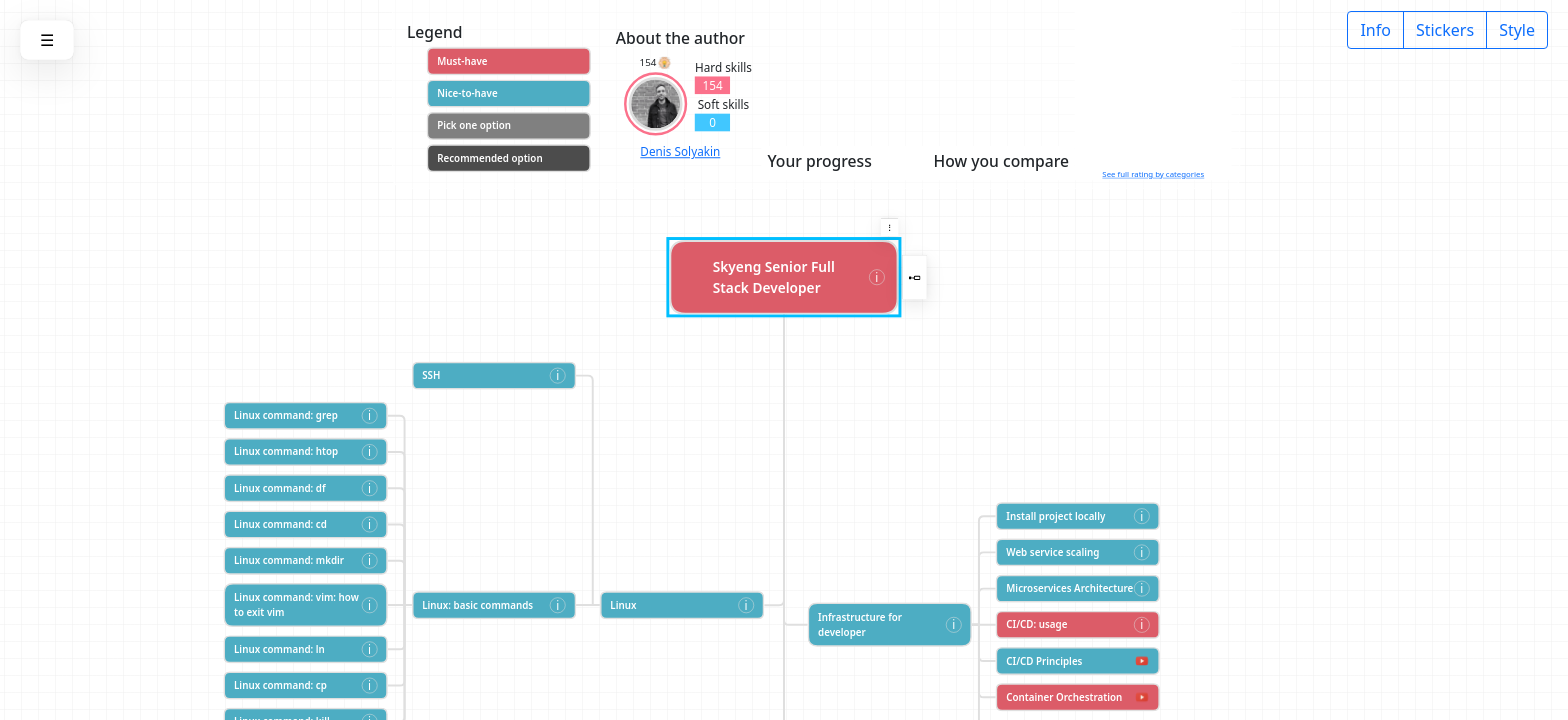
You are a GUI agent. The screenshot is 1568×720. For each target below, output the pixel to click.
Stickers (1445, 30)
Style (1517, 30)
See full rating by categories (1153, 174)
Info (1375, 30)
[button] (890, 227)
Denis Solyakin (680, 152)
